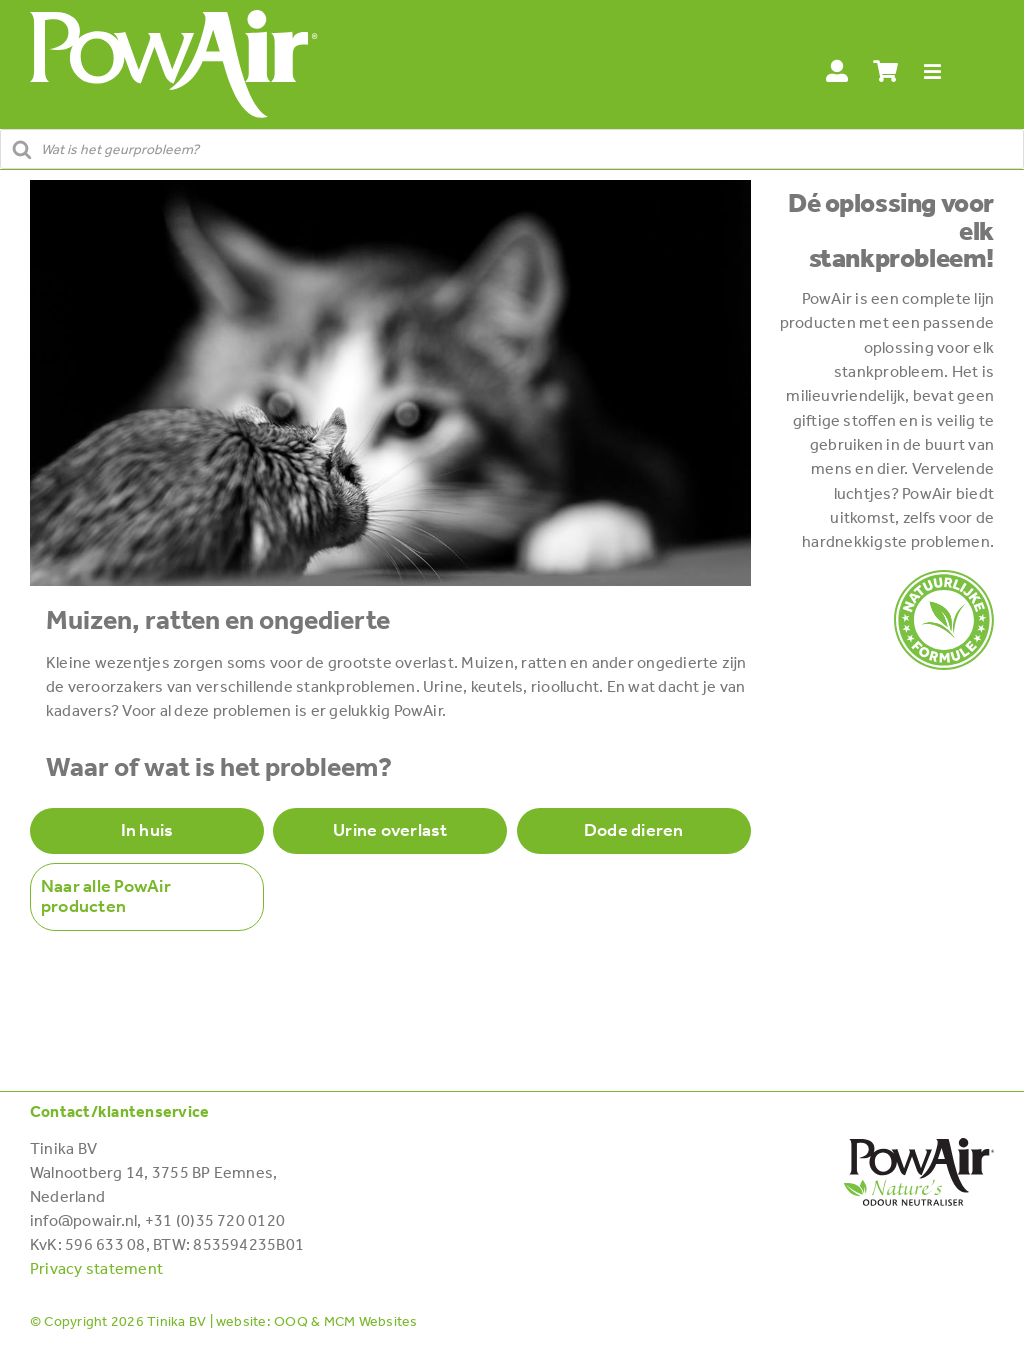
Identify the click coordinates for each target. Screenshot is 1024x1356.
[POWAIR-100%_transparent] (944, 577)
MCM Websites (371, 1321)
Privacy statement (96, 1268)
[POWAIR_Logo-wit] (174, 17)
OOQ (291, 1321)
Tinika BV (176, 1321)
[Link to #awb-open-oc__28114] (932, 72)
